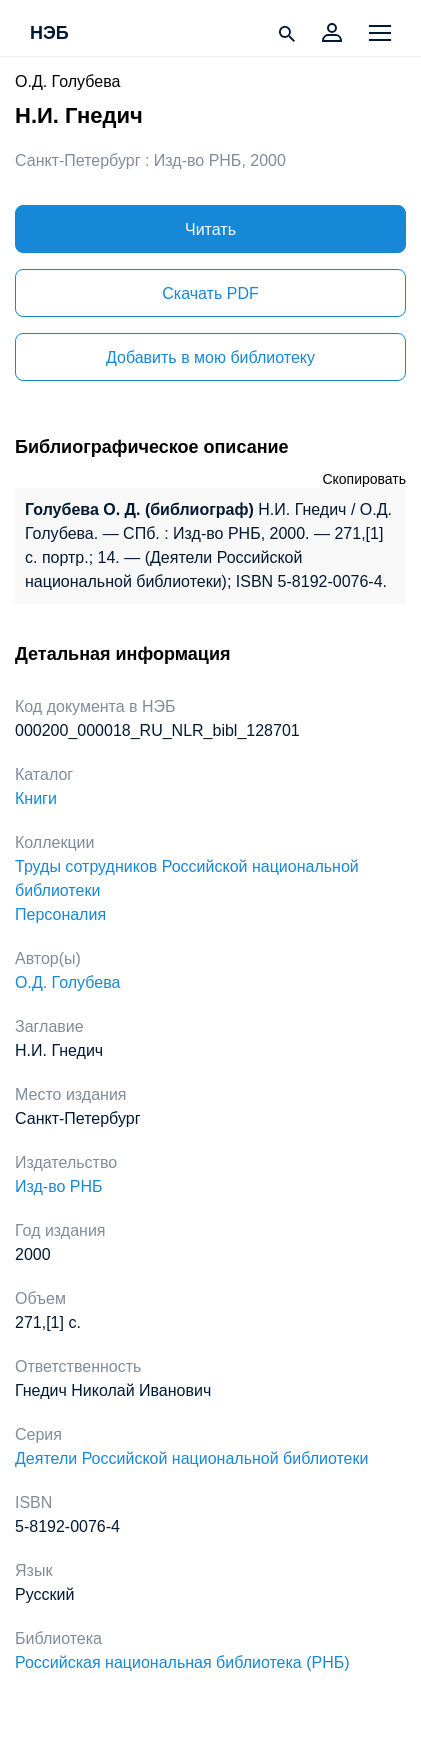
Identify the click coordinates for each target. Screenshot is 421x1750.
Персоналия (60, 914)
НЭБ (49, 34)
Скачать (210, 293)
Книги (36, 798)
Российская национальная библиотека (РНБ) (182, 1662)
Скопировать (364, 479)
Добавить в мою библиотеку (210, 357)
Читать (210, 229)
